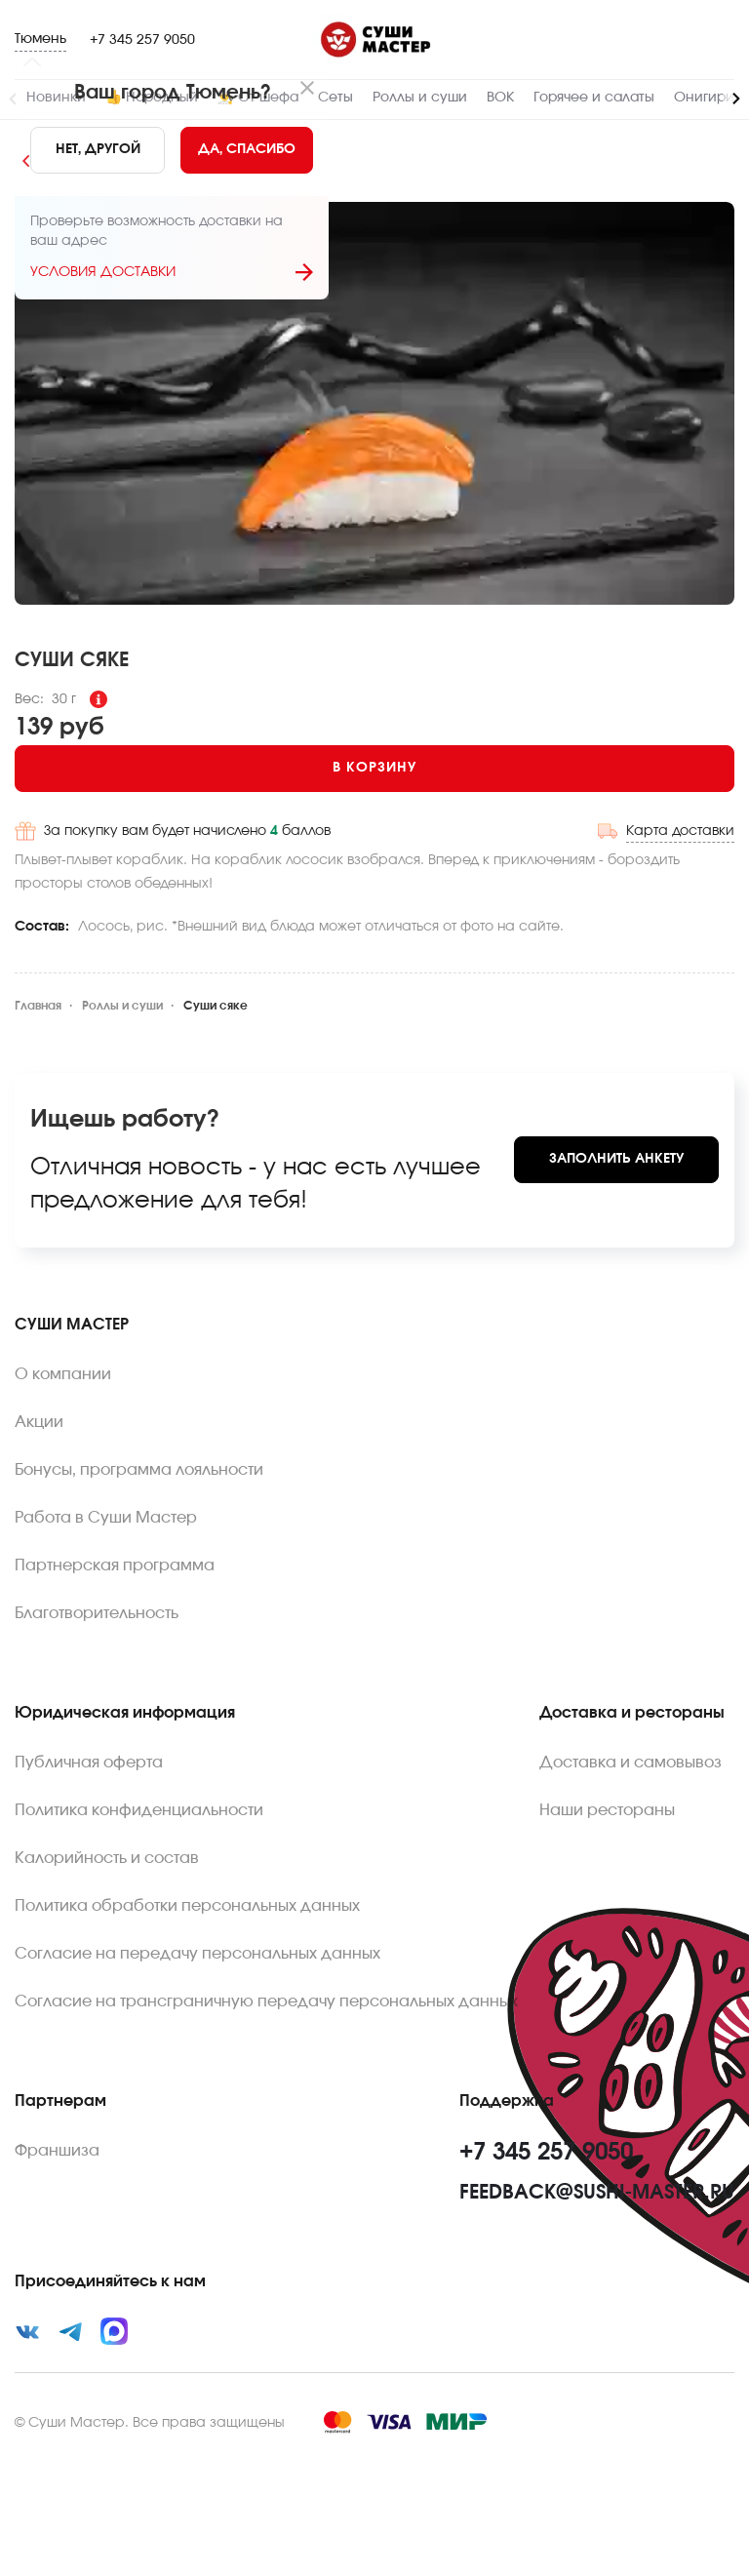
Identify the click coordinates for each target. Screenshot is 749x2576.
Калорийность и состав (107, 1858)
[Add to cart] (374, 768)
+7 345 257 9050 (142, 40)
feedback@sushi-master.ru (596, 2192)
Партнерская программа (115, 1565)
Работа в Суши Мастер (106, 1518)
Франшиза (57, 2151)
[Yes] (246, 150)
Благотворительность (96, 1613)
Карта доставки (680, 831)
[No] (97, 150)
